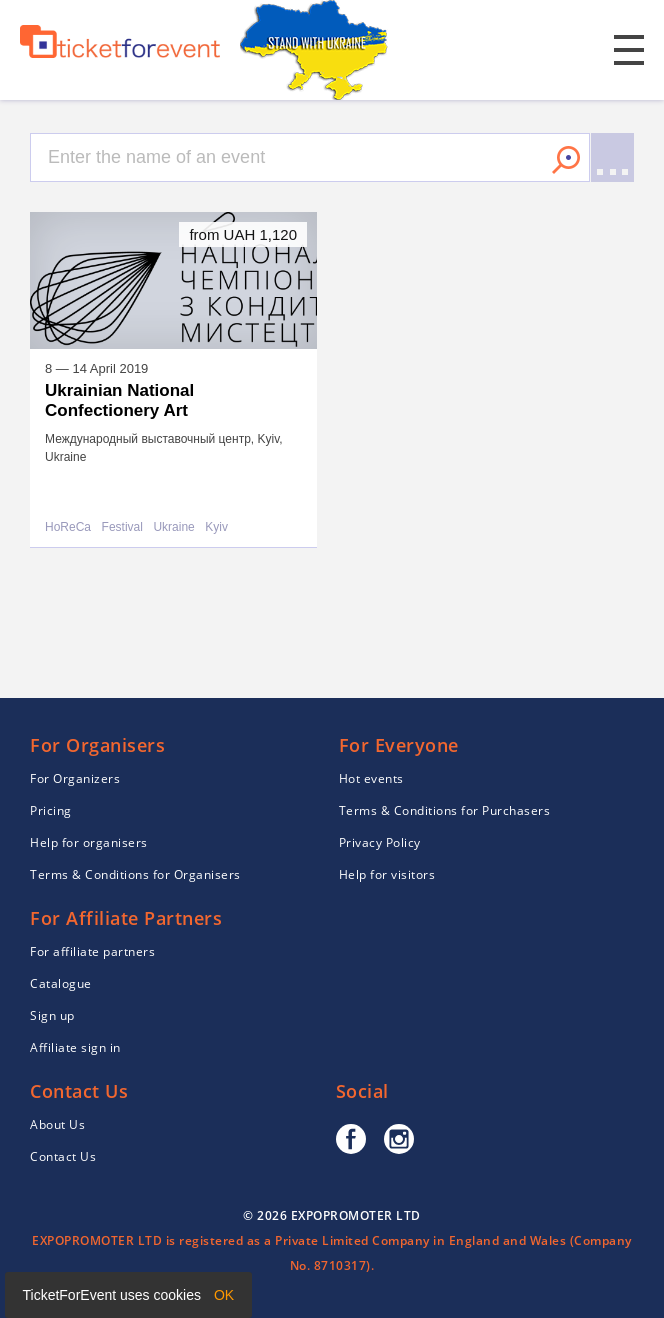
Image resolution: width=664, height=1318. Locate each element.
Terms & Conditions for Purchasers (445, 810)
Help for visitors (387, 874)
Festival (122, 527)
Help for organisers (89, 842)
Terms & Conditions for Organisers (135, 874)
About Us (57, 1124)
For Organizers (75, 778)
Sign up (52, 1015)
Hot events (371, 778)
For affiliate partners (92, 951)
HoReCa (68, 527)
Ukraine (173, 527)
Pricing (51, 810)
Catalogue (61, 983)
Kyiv (216, 527)
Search (566, 160)
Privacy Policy (380, 842)
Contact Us (63, 1156)
